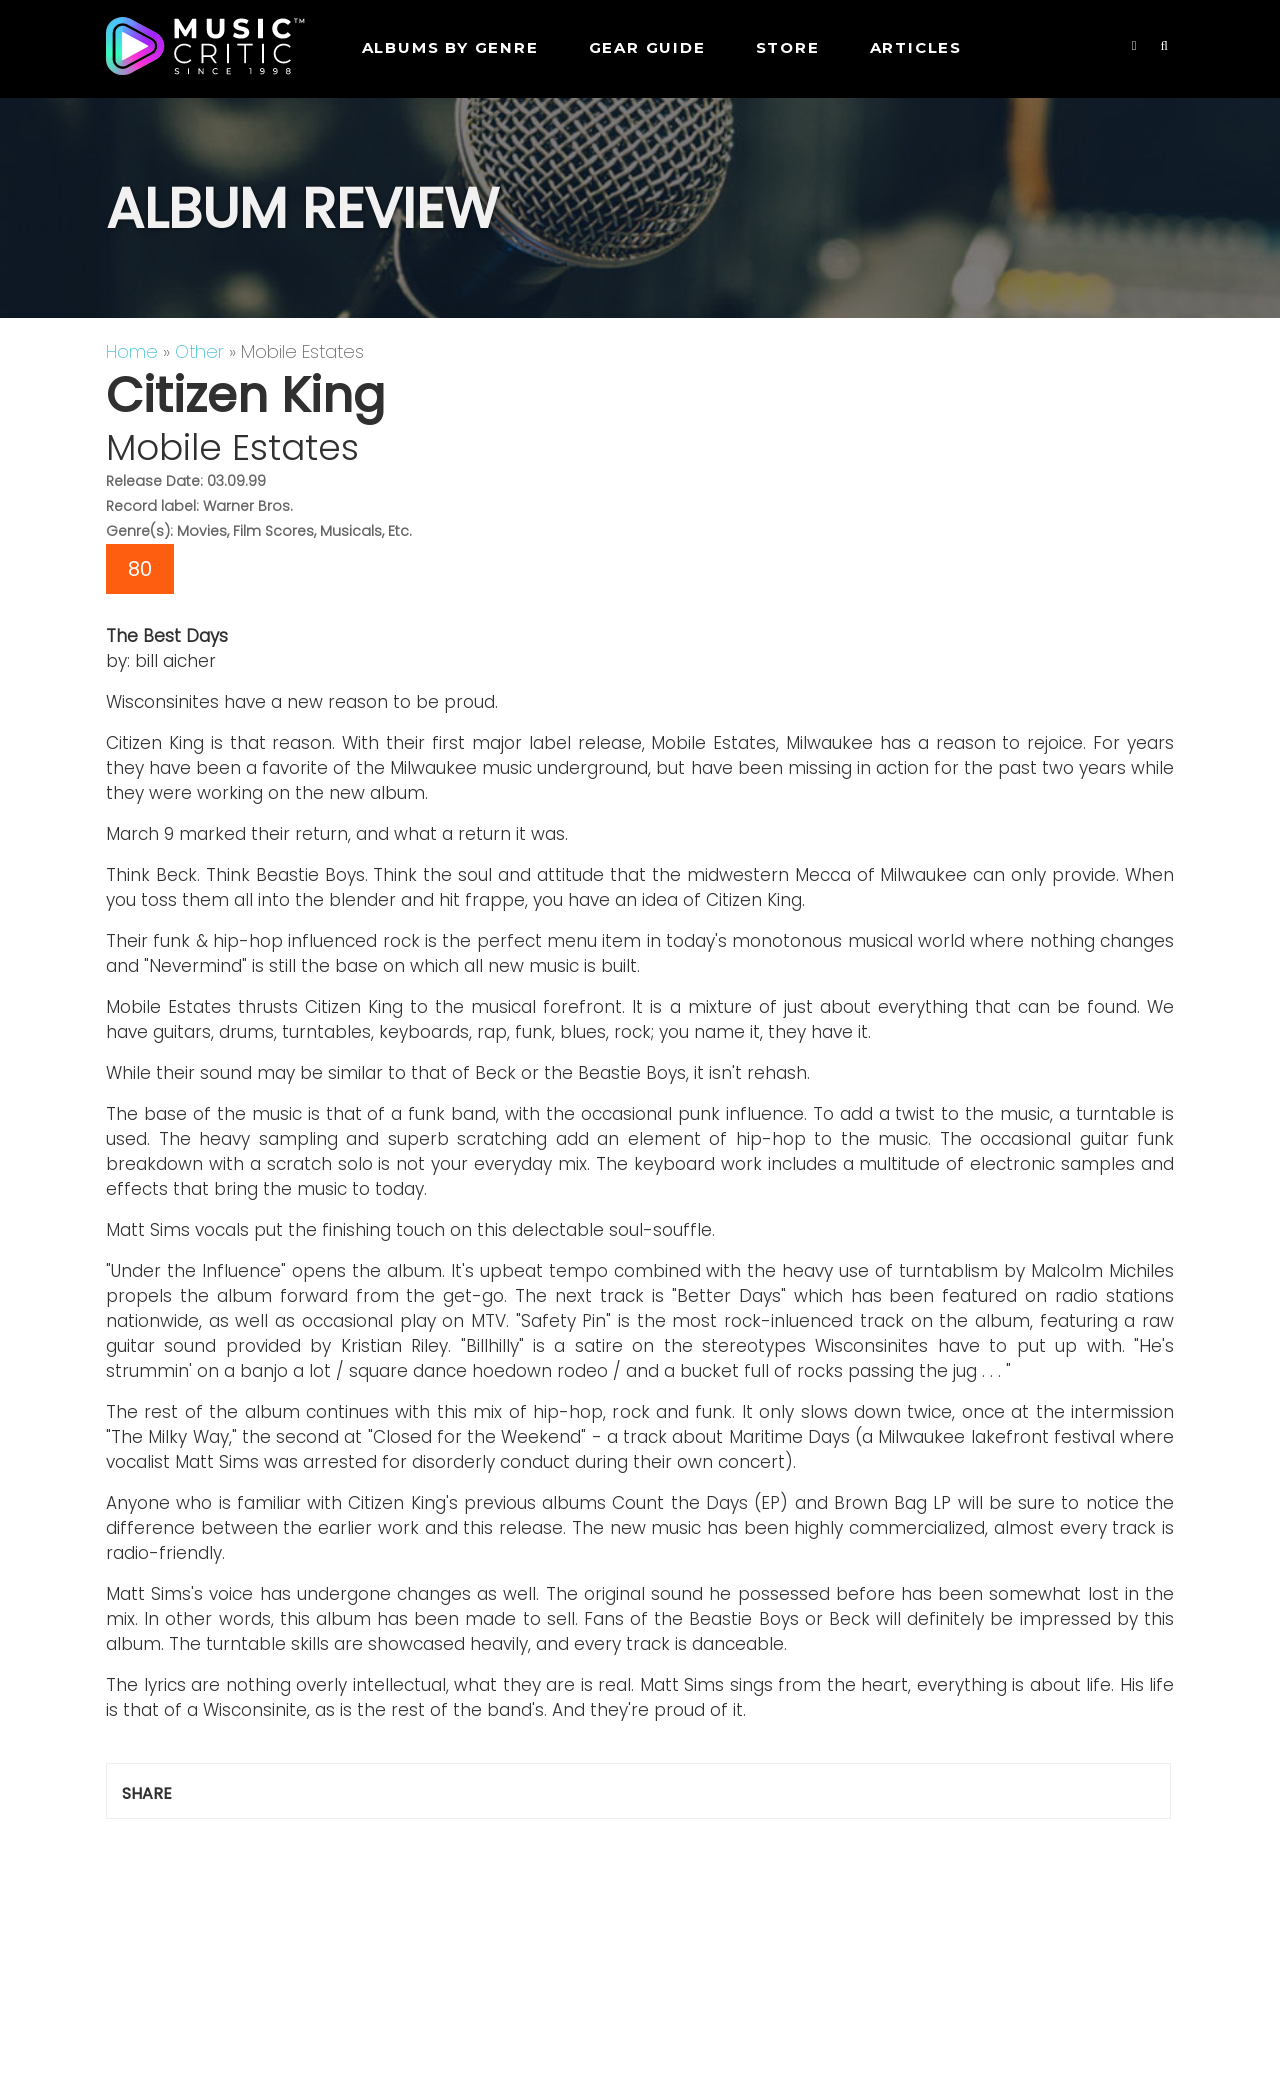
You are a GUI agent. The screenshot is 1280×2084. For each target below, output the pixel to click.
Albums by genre (450, 47)
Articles (916, 47)
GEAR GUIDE (647, 47)
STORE (788, 47)
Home (132, 351)
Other (199, 351)
